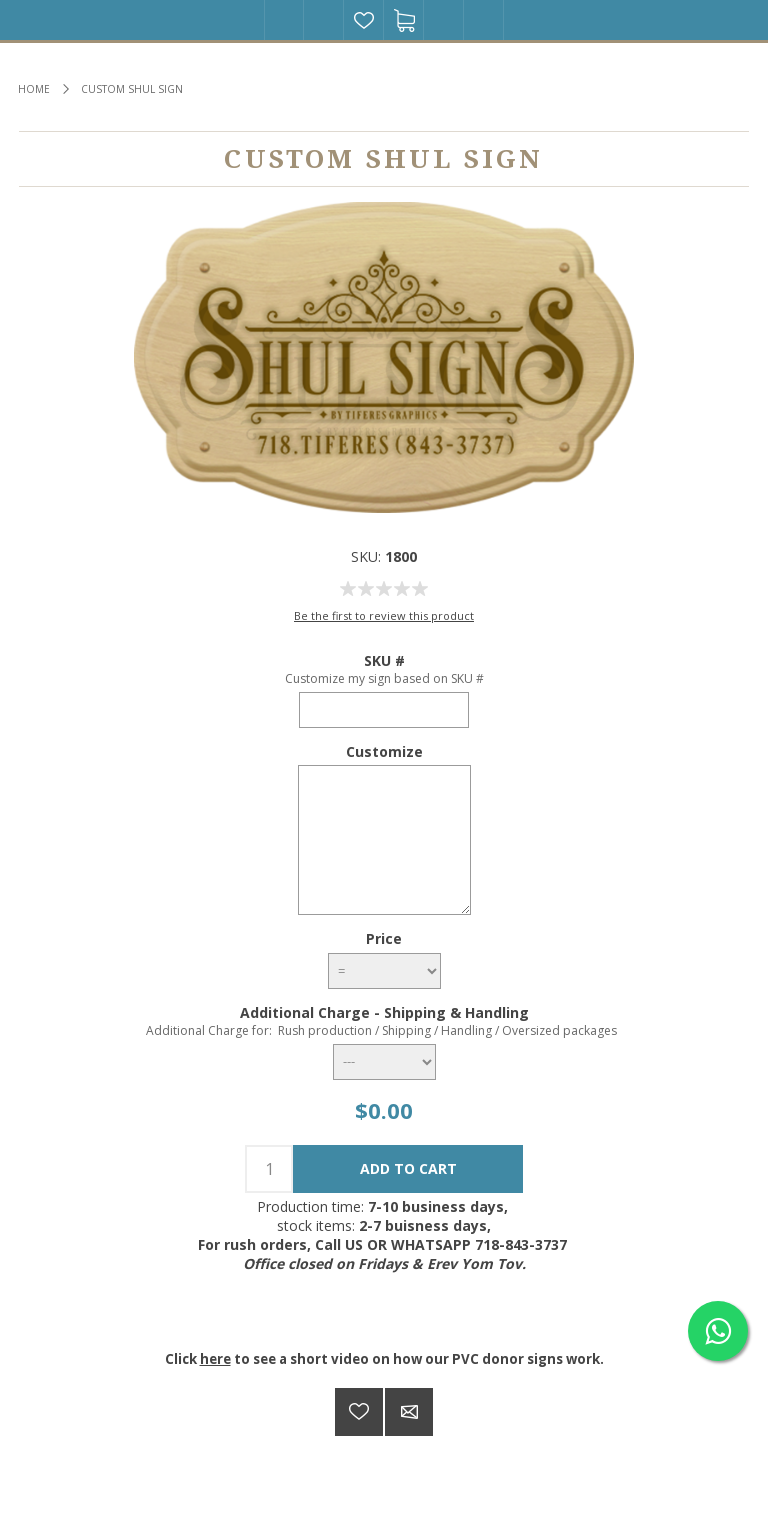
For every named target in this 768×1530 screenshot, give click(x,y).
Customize (384, 750)
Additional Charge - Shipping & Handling (384, 1012)
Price (384, 938)
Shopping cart (404, 20)
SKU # (384, 660)
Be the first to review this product (384, 615)
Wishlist (364, 20)
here (215, 1359)
